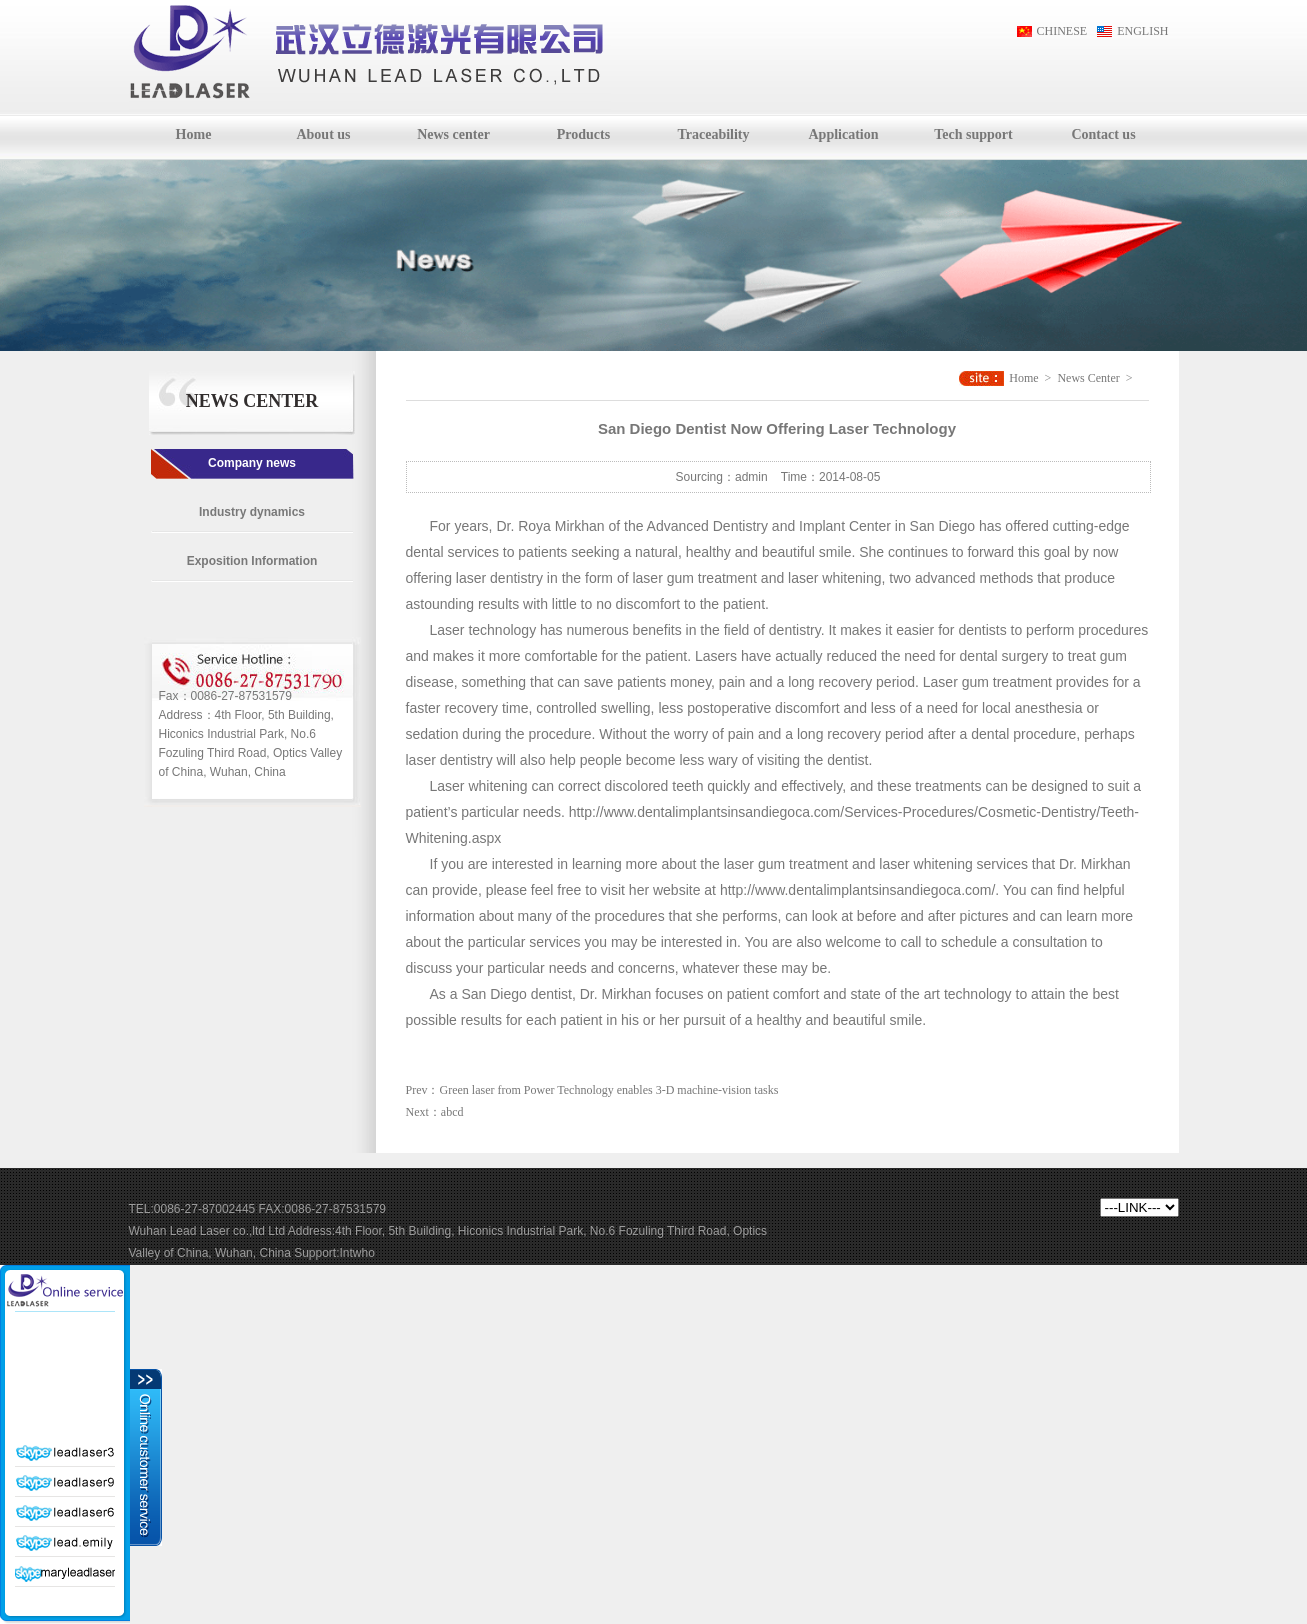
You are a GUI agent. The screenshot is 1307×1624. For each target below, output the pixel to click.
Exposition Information (252, 561)
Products (583, 134)
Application (843, 134)
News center (453, 134)
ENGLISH (1142, 31)
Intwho (357, 1253)
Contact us (1103, 134)
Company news (252, 463)
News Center (1088, 378)
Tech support (973, 134)
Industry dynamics (252, 512)
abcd (452, 1112)
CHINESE (1062, 31)
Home (194, 134)
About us (323, 134)
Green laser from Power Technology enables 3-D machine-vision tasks (609, 1090)
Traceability (713, 134)
